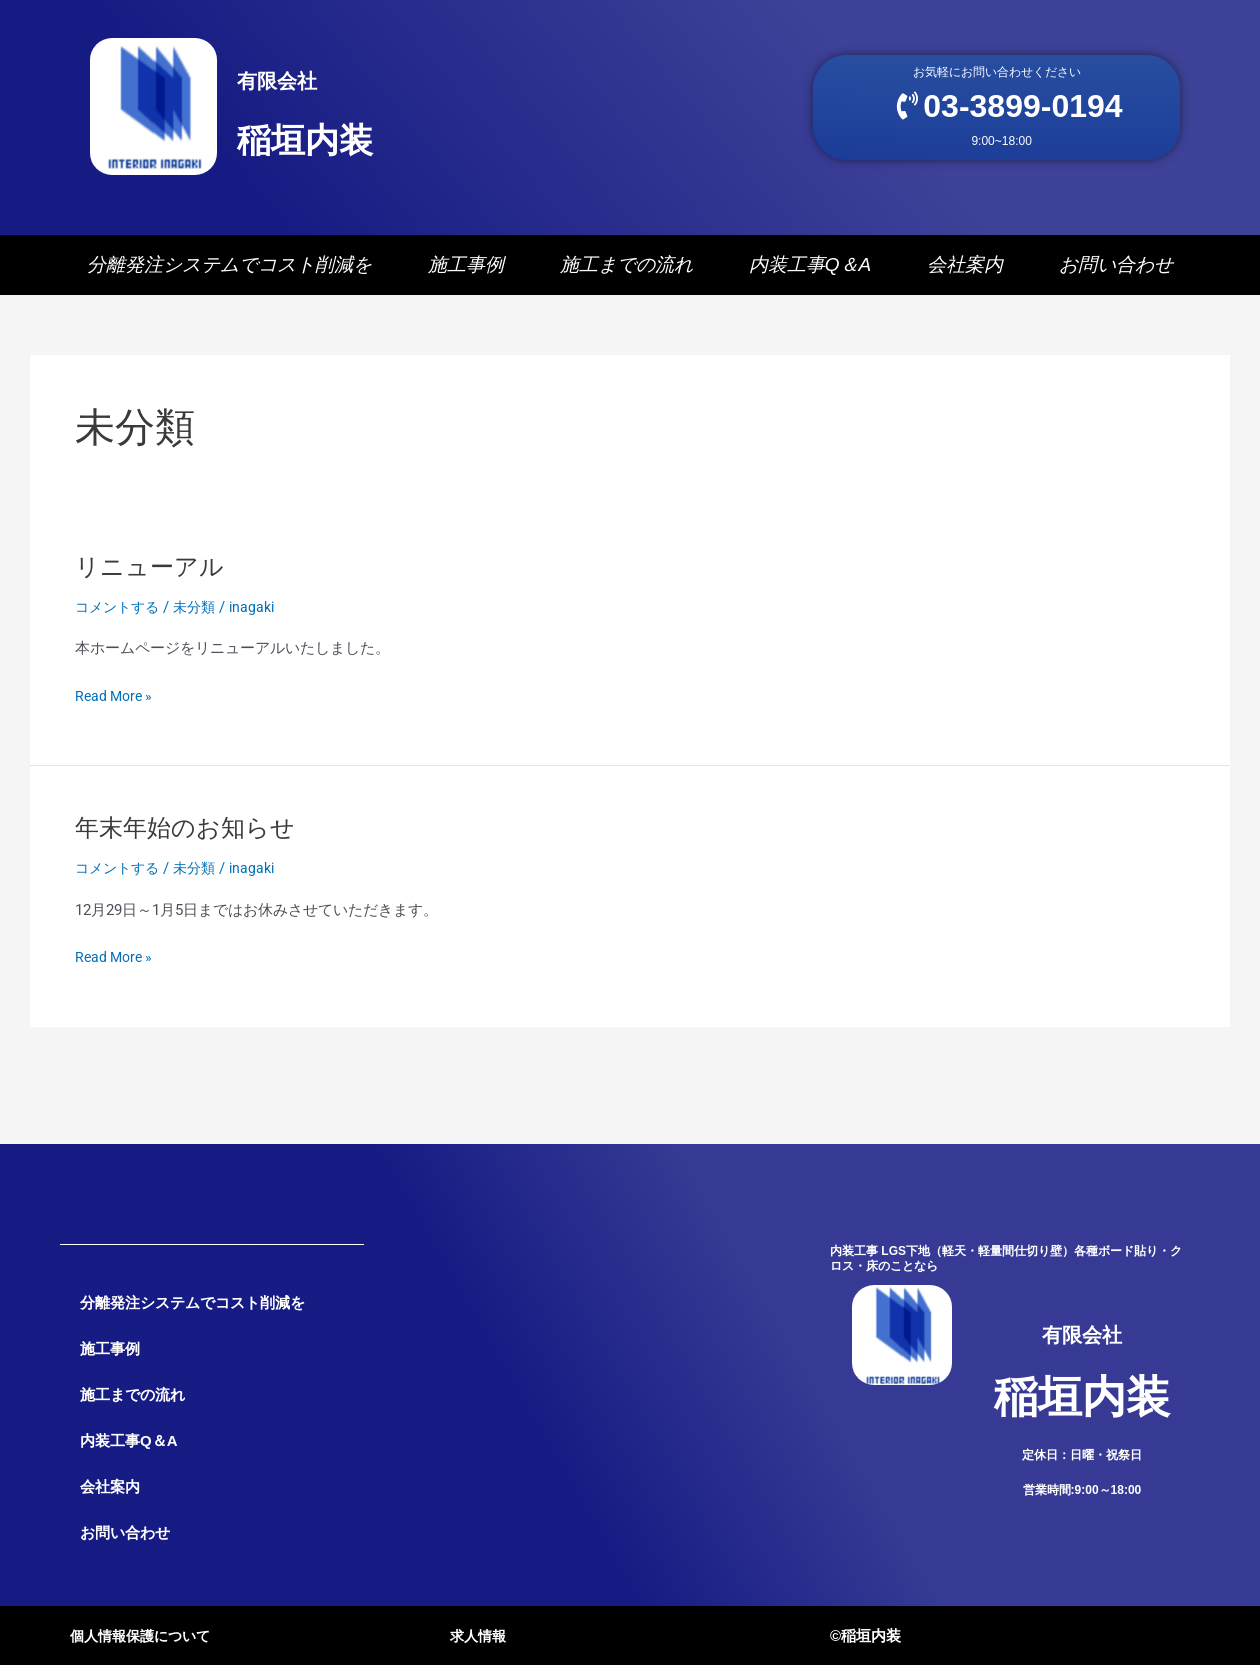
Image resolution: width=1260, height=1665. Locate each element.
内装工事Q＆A (810, 270)
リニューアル (155, 572)
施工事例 (466, 270)
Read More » (116, 700)
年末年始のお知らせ (194, 834)
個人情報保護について (145, 1635)
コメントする (120, 613)
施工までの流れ (626, 270)
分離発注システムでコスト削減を (229, 270)
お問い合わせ (1116, 270)
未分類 (201, 613)
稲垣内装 (337, 116)
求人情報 (480, 1635)
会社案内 (965, 270)
